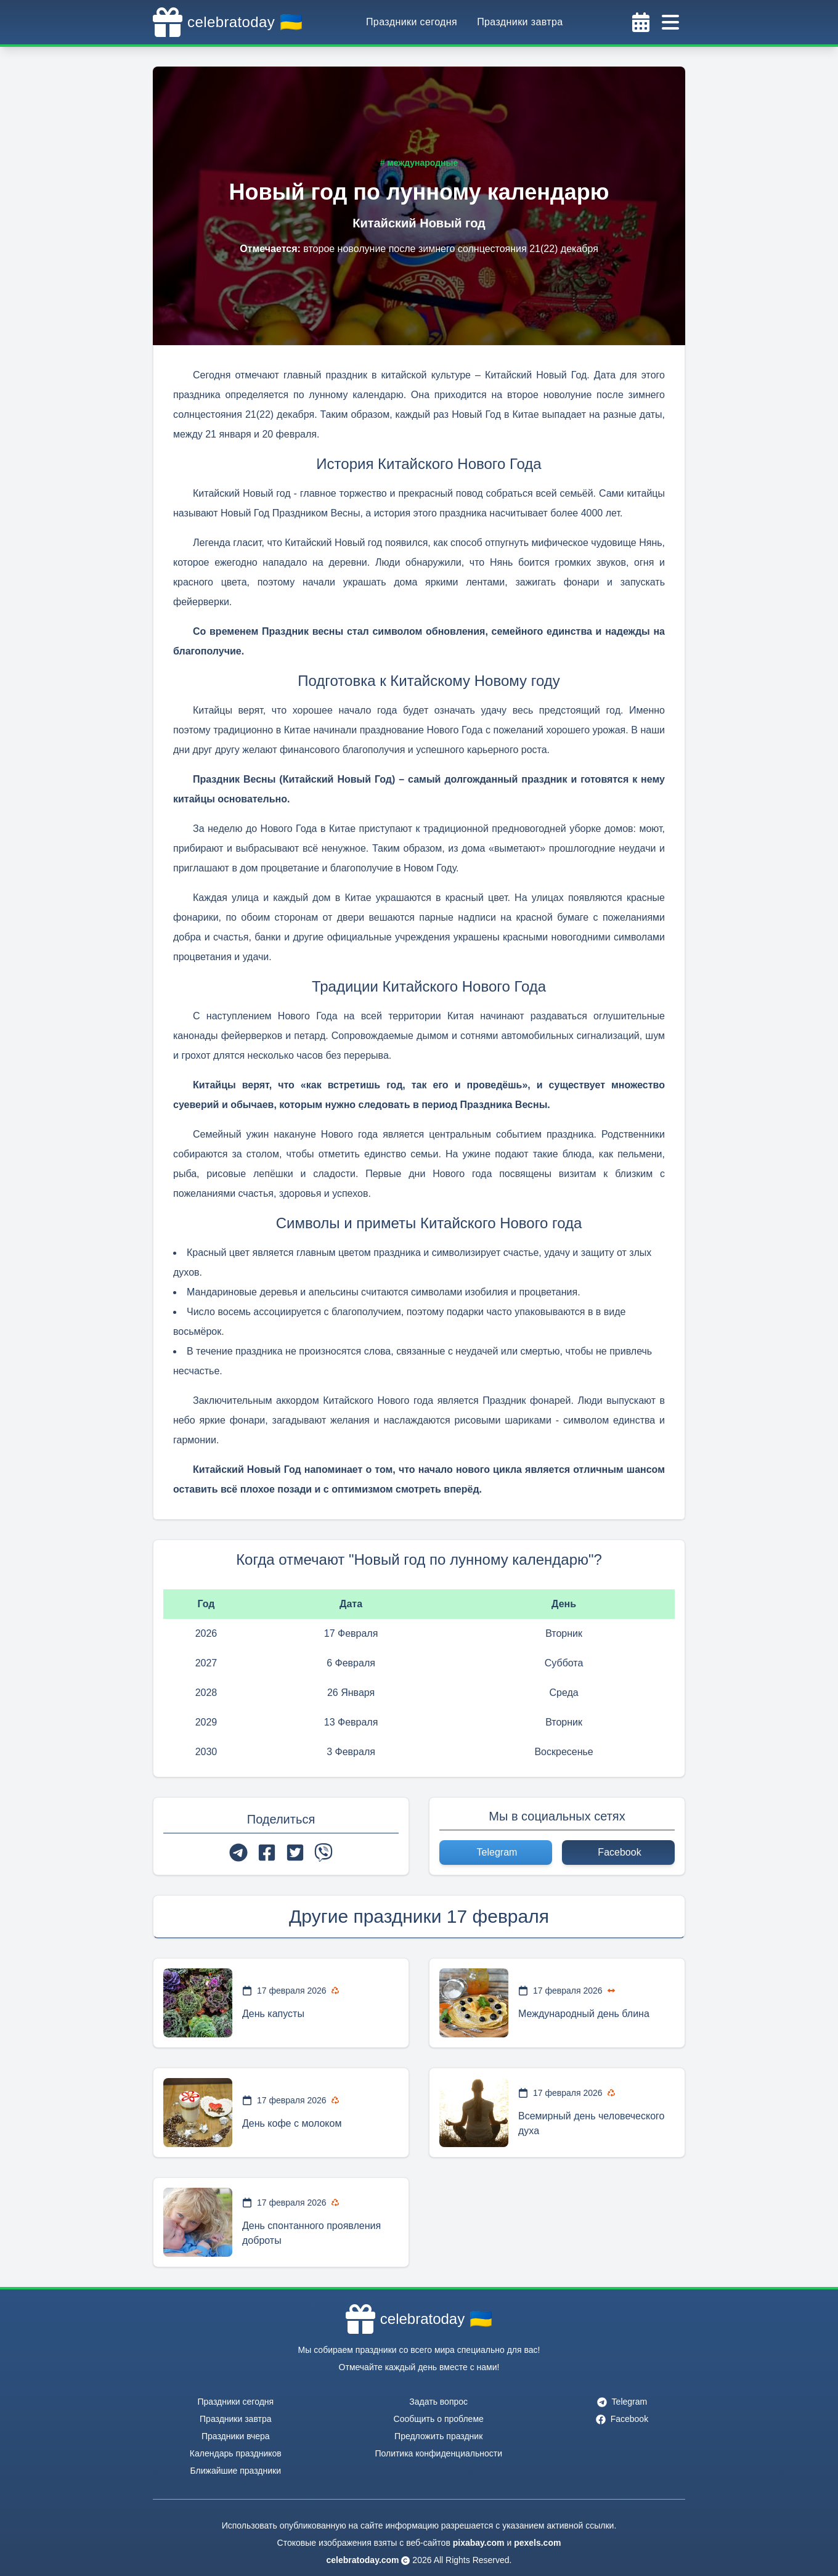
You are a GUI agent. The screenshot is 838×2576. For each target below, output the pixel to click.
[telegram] (238, 1852)
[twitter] (295, 1852)
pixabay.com (479, 2543)
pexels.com (537, 2543)
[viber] (323, 1852)
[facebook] (267, 1852)
